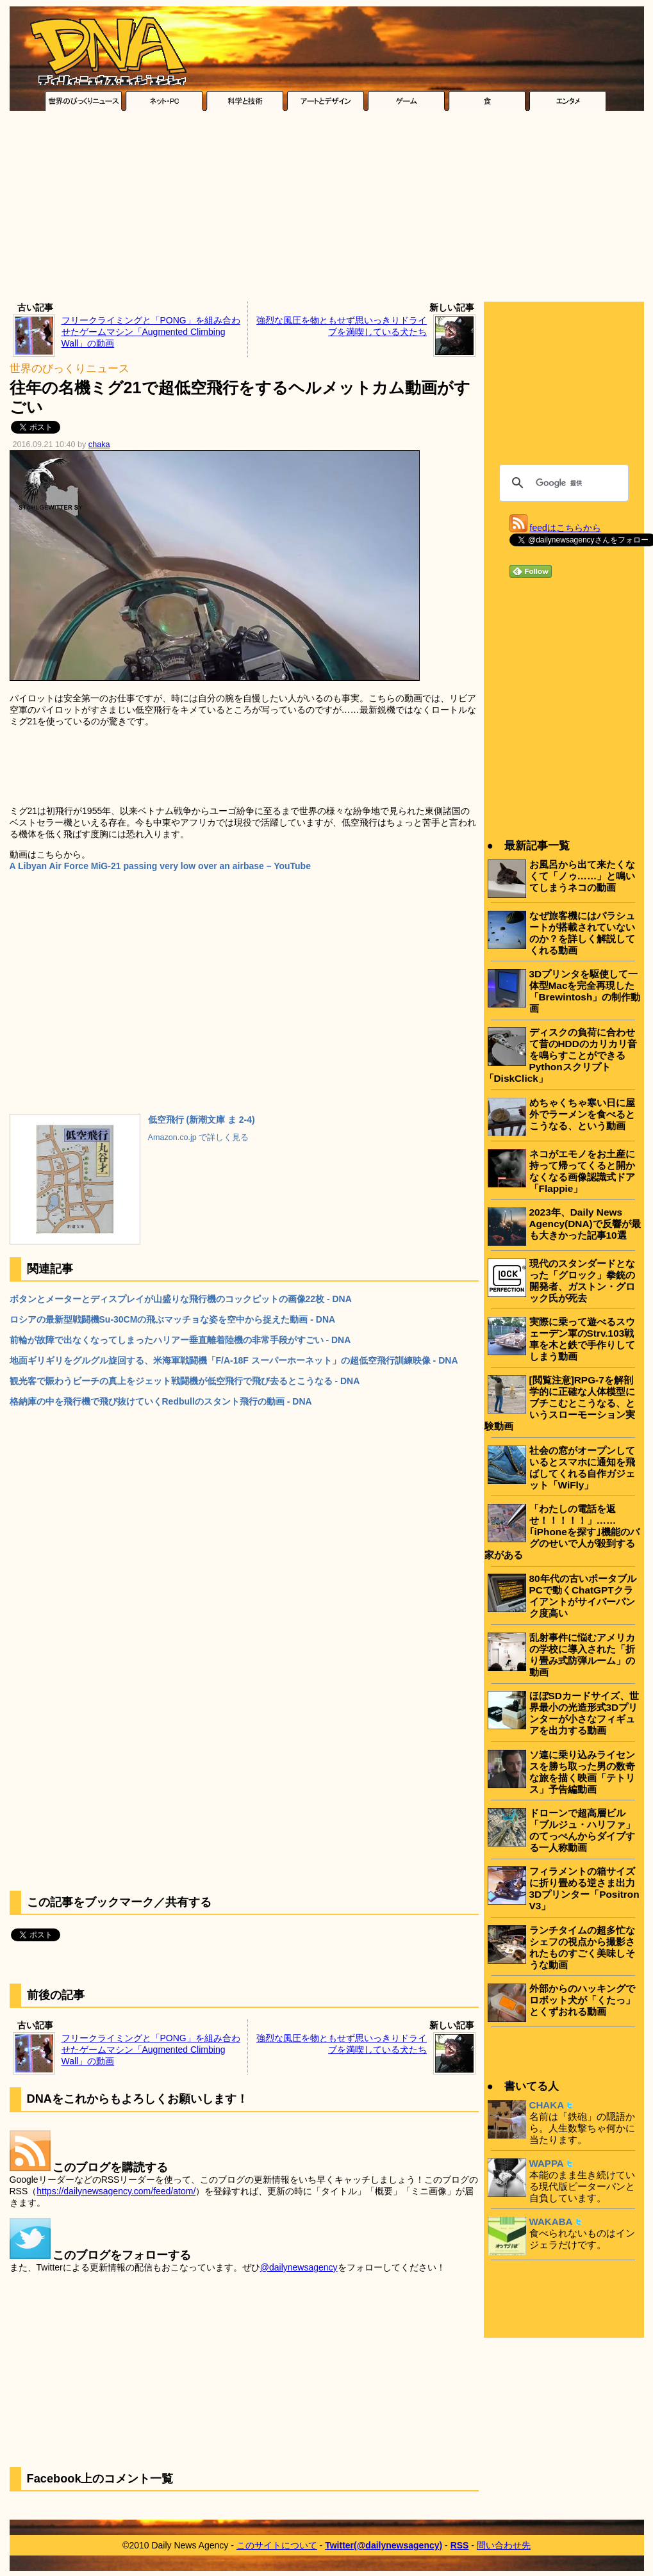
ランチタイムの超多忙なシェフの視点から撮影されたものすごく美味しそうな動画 (582, 1947)
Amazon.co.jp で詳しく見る (198, 1137)
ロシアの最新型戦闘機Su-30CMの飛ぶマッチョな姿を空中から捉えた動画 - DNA (173, 1319)
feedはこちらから (565, 528)
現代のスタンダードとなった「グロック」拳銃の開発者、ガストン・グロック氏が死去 (582, 1280)
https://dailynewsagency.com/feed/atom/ (116, 2191)
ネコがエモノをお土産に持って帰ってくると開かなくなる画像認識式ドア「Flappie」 (582, 1171)
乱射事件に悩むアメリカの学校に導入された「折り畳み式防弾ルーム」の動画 (582, 1654)
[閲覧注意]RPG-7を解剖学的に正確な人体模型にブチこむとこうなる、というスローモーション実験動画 (559, 1402)
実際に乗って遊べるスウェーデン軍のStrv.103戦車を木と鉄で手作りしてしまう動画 (582, 1339)
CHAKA (547, 2104)
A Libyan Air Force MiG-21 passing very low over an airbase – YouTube (160, 866)
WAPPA (546, 2163)
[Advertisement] (326, 209)
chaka (99, 444)
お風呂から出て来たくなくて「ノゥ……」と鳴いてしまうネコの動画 (582, 876)
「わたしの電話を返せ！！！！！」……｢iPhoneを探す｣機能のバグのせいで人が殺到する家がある (562, 1531)
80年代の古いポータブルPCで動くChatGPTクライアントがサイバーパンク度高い (582, 1595)
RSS (459, 2545)
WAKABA (551, 2221)
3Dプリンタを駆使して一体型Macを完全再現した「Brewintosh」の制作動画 (585, 991)
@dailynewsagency (299, 2267)
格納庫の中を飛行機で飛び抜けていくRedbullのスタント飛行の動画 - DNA (161, 1401)
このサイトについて (276, 2545)
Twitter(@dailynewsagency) (383, 2545)
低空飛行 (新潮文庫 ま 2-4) (201, 1119)
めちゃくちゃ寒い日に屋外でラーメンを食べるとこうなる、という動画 (582, 1114)
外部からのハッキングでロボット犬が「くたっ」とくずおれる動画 (582, 2000)
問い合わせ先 (504, 2545)
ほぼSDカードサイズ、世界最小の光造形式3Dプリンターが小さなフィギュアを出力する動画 (584, 1713)
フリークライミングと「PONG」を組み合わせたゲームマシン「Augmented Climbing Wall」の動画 (151, 331)
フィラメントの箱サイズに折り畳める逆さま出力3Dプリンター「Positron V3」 (584, 1888)
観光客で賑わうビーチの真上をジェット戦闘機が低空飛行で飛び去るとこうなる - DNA (185, 1381)
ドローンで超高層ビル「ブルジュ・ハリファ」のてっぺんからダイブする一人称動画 (582, 1830)
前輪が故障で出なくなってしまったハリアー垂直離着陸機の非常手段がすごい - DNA (180, 1340)
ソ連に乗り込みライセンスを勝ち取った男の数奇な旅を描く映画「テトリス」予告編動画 (582, 1772)
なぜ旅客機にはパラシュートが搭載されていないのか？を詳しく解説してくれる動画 (582, 933)
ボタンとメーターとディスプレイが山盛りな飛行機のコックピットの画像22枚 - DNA (181, 1299)
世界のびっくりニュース (69, 369)
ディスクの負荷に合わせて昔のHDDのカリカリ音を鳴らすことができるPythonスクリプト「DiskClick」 (560, 1055)
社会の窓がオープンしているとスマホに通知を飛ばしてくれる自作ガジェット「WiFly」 (582, 1467)
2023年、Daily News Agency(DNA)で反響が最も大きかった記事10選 (585, 1224)
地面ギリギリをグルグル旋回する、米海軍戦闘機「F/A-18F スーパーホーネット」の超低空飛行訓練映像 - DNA (234, 1360)
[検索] (562, 483)
